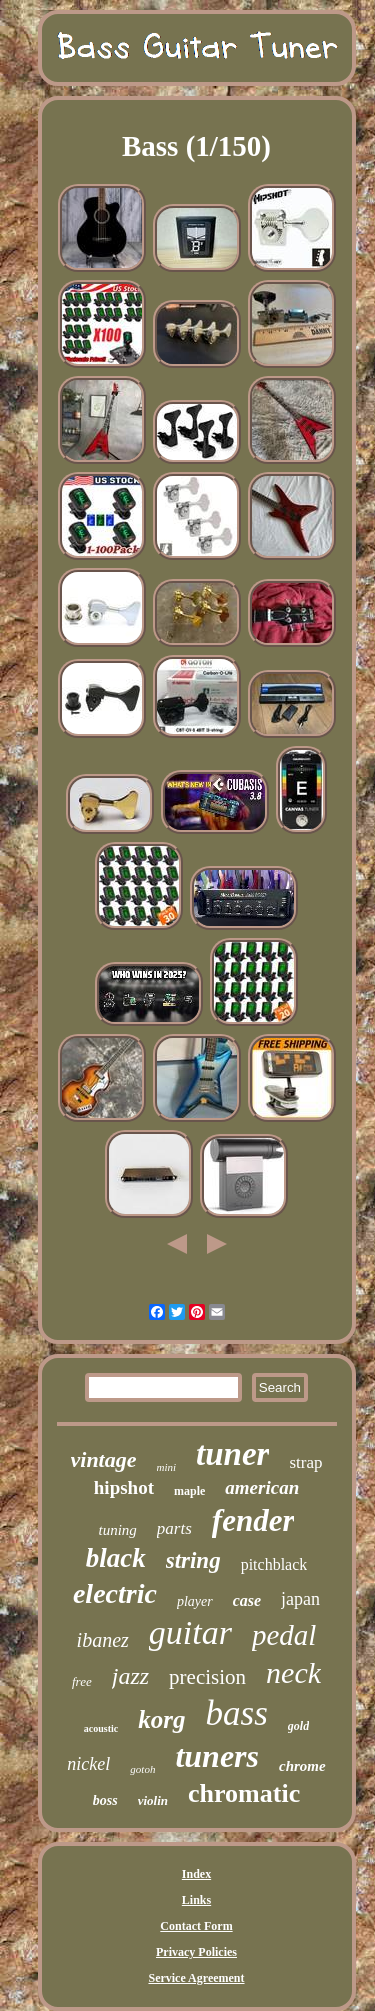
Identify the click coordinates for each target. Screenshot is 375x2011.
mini (167, 1467)
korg (161, 1719)
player (195, 1601)
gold (298, 1726)
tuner (232, 1454)
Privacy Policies (196, 1952)
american (262, 1487)
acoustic (101, 1728)
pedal (284, 1635)
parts (174, 1528)
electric (115, 1593)
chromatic (244, 1793)
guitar (190, 1632)
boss (105, 1800)
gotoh (142, 1769)
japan (300, 1599)
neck (293, 1672)
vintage (104, 1459)
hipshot (124, 1487)
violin (153, 1800)
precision (207, 1677)
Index (196, 1874)
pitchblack (274, 1564)
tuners (217, 1756)
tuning (118, 1530)
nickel (88, 1764)
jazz (130, 1676)
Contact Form (196, 1926)
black (116, 1558)
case (247, 1600)
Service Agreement (196, 1978)
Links (196, 1900)
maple (189, 1491)
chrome (302, 1766)
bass (237, 1713)
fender (253, 1520)
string (193, 1560)
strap (305, 1462)
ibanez (103, 1640)
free (82, 1681)
